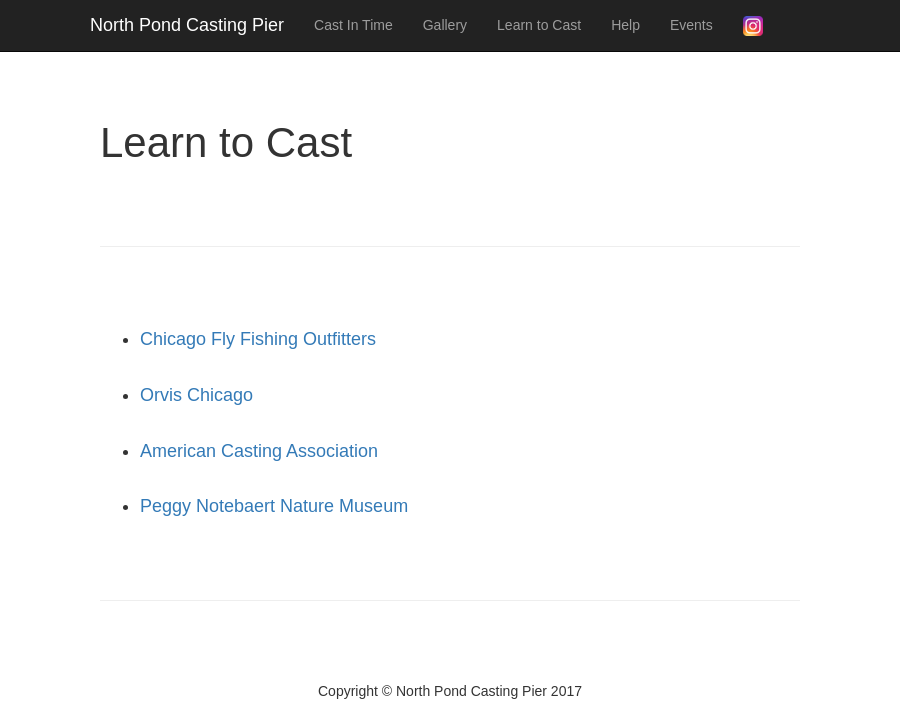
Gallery (445, 25)
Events (691, 25)
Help (625, 25)
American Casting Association (259, 451)
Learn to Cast (539, 25)
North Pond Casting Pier (187, 25)
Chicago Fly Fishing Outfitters (258, 339)
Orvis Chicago (196, 395)
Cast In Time (353, 25)
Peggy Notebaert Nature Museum (274, 506)
